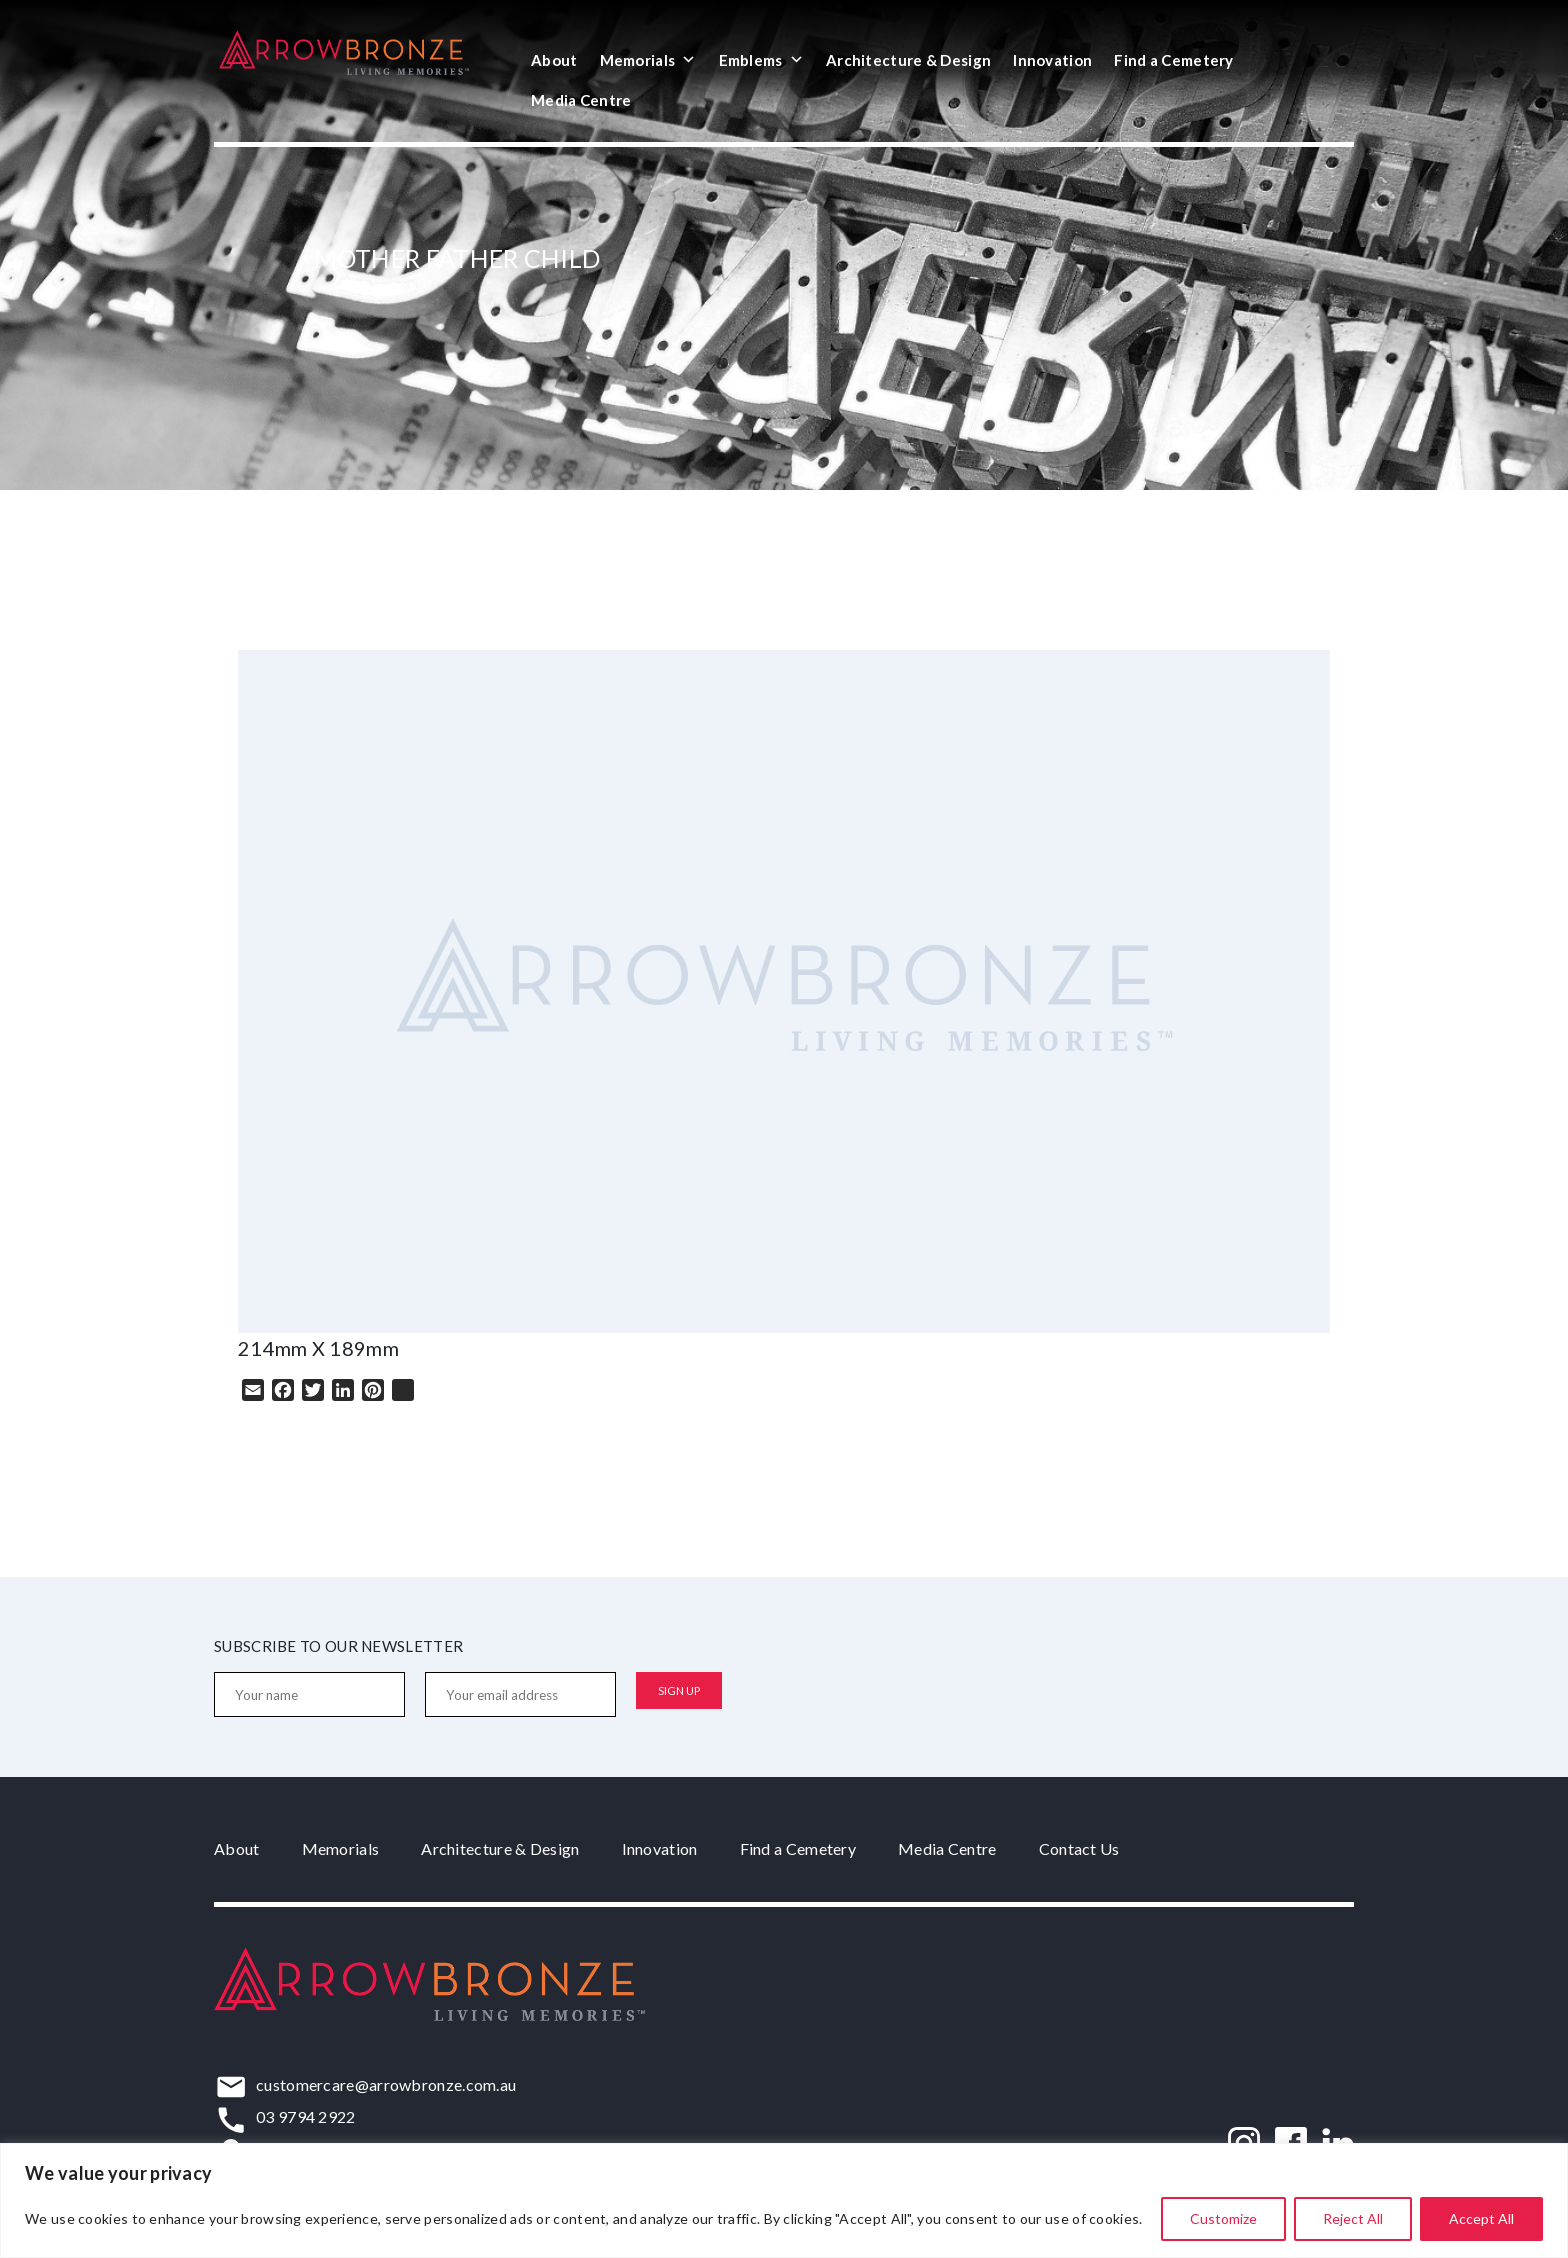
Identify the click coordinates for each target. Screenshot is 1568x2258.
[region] (784, 2200)
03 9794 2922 (306, 2116)
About (554, 60)
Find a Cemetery (1174, 60)
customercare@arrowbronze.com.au (386, 2084)
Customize (1223, 2218)
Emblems (761, 60)
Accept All (1481, 2218)
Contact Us (1079, 1848)
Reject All (1353, 2218)
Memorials (648, 60)
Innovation (1052, 60)
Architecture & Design (908, 60)
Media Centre (581, 100)
